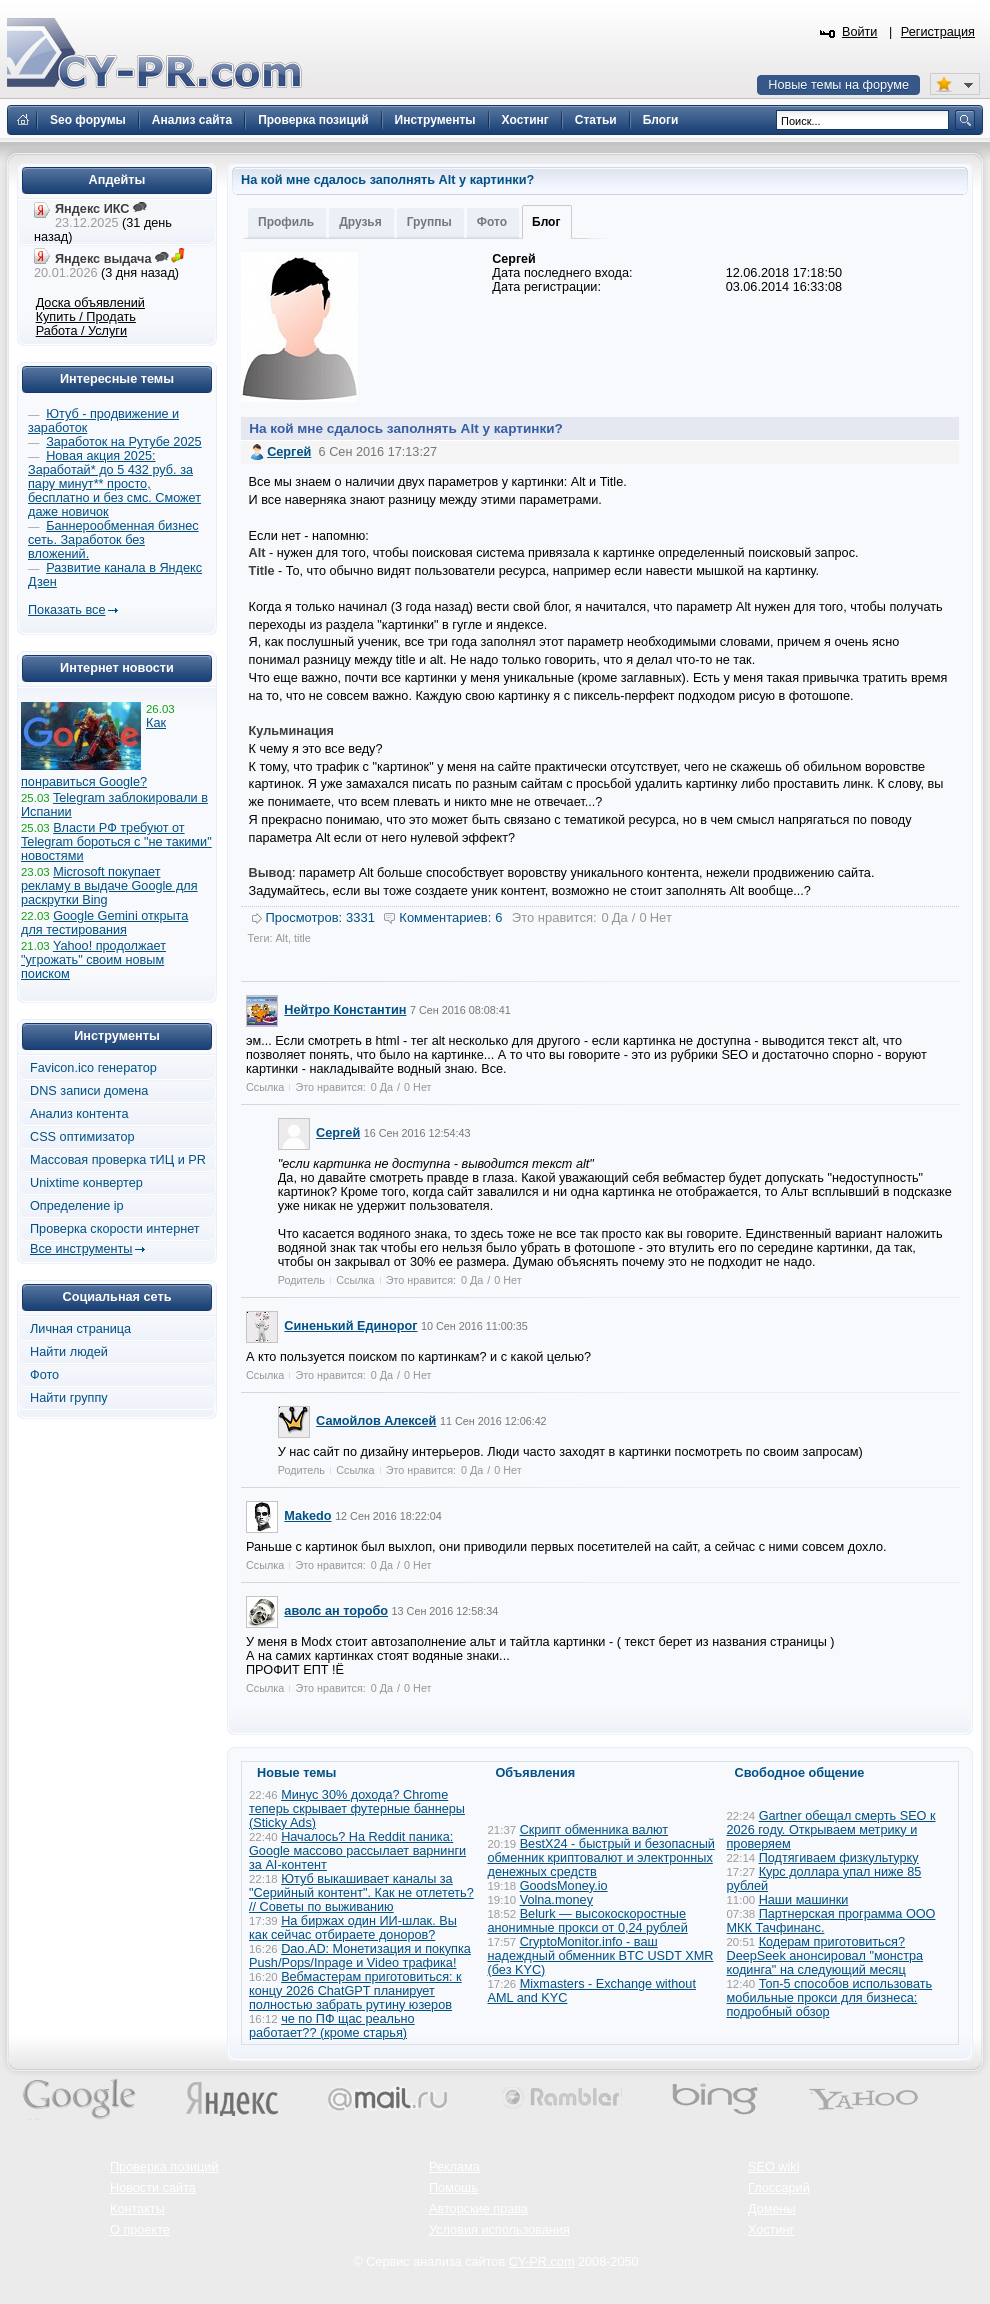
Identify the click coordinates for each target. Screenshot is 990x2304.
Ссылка (265, 1087)
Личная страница (80, 1329)
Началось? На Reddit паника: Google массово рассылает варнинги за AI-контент (357, 1851)
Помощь (453, 2188)
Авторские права (478, 2209)
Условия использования (499, 2230)
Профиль (286, 222)
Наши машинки (804, 1900)
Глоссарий (779, 2188)
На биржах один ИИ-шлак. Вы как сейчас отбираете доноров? (353, 1928)
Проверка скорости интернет (115, 1229)
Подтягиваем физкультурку (839, 1858)
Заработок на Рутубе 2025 (123, 442)
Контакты (137, 2209)
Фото (492, 222)
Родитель (301, 1280)
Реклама (454, 2167)
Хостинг (771, 2230)
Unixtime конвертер (86, 1183)
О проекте (140, 2230)
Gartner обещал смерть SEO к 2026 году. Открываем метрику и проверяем (831, 1830)
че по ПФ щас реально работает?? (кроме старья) (332, 2026)
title (302, 938)
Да (620, 917)
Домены (772, 2209)
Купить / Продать (86, 317)
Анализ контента (79, 1114)
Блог (546, 222)
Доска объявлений (90, 303)
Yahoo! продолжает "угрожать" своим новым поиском (93, 960)
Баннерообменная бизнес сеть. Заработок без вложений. (113, 540)
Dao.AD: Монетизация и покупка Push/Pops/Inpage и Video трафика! (360, 1956)
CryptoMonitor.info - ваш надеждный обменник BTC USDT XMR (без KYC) (601, 1956)
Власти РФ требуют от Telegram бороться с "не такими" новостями (116, 842)
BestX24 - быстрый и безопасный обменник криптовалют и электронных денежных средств (601, 1858)
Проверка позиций (164, 2167)
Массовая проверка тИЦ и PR (118, 1160)
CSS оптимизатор (82, 1137)
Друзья (360, 222)
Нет (661, 917)
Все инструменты (81, 1249)
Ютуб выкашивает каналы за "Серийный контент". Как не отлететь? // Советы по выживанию (361, 1893)
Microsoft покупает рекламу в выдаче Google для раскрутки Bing (109, 886)
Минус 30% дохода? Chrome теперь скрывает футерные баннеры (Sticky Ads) (357, 1809)
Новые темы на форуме (838, 85)
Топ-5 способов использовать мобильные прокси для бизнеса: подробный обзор (830, 1998)
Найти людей (69, 1352)
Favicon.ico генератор (93, 1068)
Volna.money (556, 1900)
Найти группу (69, 1398)
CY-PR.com (542, 2262)
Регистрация (938, 32)
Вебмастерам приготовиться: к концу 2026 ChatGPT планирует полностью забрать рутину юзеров (355, 1991)
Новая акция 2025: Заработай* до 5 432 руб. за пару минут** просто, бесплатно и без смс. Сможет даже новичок (114, 484)
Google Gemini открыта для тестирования (104, 923)
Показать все (66, 610)
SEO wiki (773, 2167)
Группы (429, 222)
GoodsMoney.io (564, 1886)
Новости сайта (153, 2188)
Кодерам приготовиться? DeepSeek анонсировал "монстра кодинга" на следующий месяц (825, 1956)
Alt (281, 938)
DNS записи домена (89, 1091)
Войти (860, 32)
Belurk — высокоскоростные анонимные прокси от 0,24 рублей (588, 1921)
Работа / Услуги (81, 331)
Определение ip (77, 1206)
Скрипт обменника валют (594, 1830)
